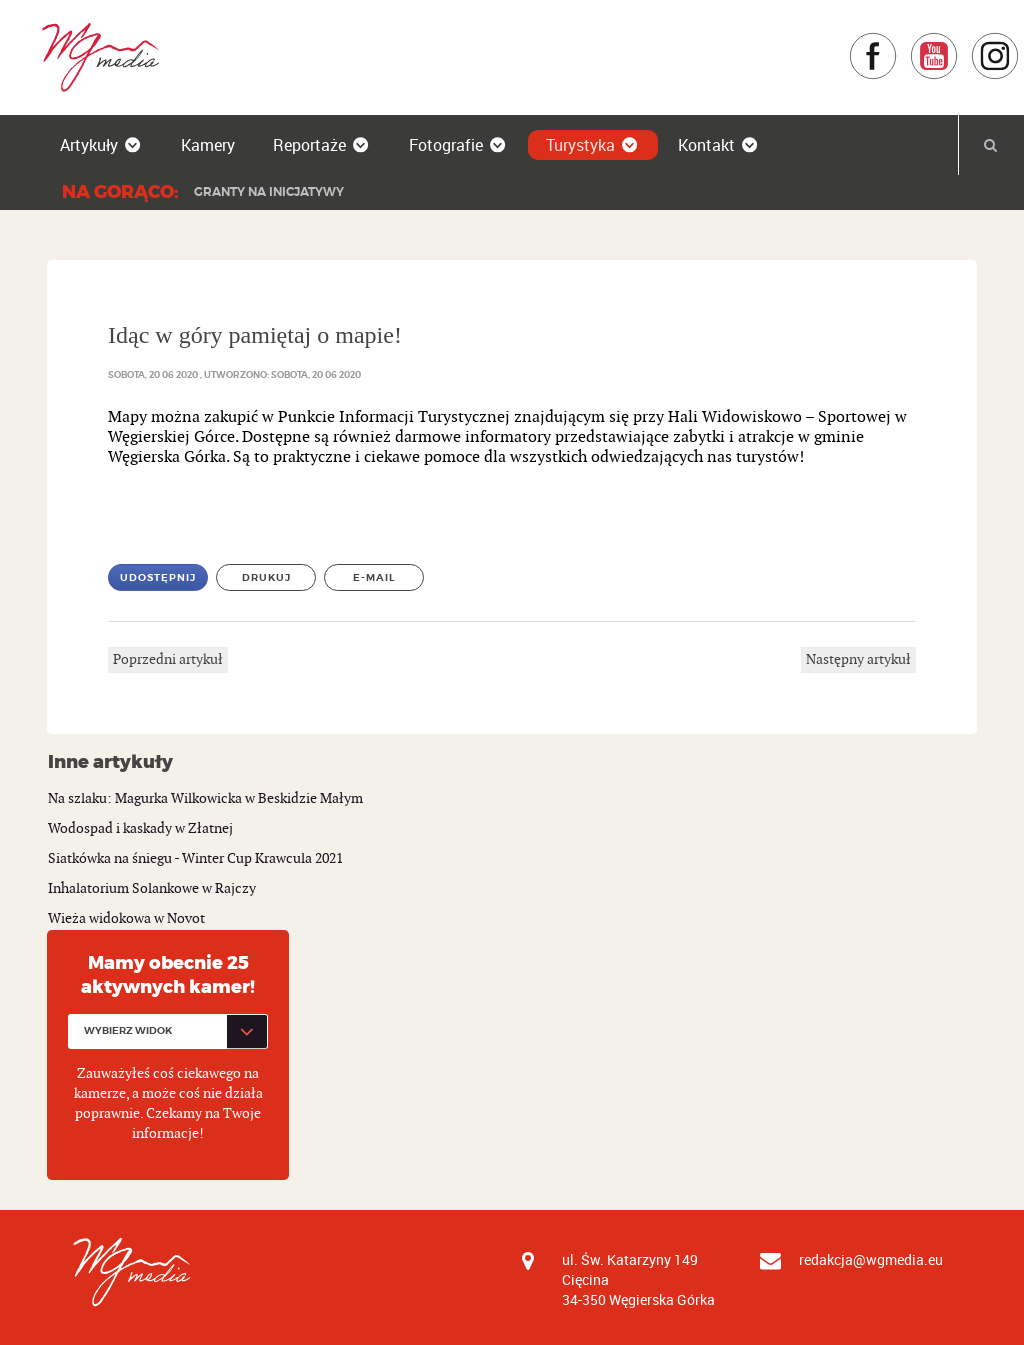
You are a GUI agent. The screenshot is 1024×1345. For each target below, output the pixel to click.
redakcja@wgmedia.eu (871, 1259)
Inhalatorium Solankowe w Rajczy (152, 888)
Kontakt (719, 145)
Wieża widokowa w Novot (126, 918)
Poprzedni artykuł (168, 659)
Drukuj (266, 577)
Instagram (1019, 41)
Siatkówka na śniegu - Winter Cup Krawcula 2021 (195, 858)
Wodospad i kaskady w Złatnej (140, 828)
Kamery (208, 145)
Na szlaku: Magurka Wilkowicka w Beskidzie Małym (205, 798)
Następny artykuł (858, 659)
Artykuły (101, 145)
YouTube (958, 41)
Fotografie (458, 145)
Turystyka (593, 145)
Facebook (897, 41)
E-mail (374, 577)
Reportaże (322, 145)
